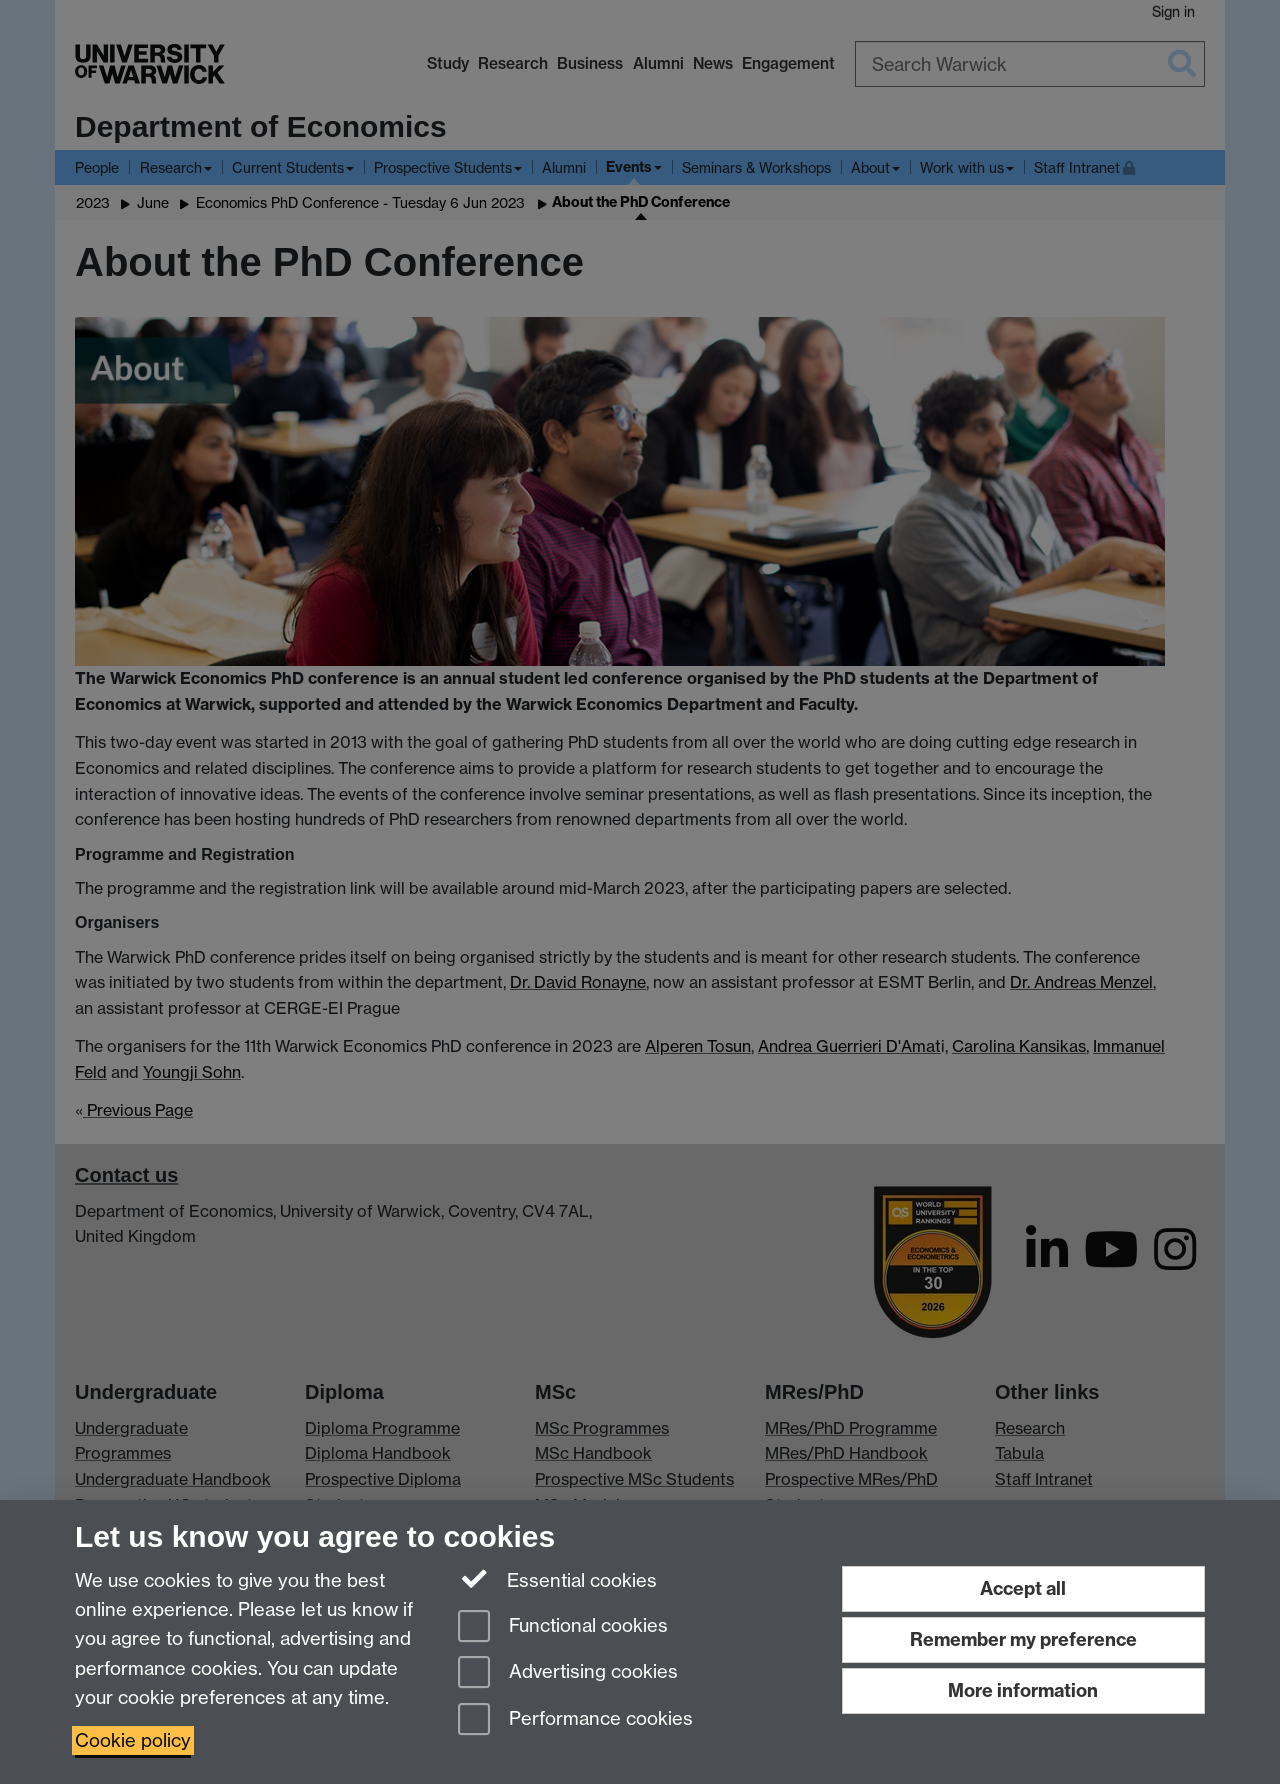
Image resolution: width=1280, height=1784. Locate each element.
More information (1023, 1690)
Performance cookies (575, 1720)
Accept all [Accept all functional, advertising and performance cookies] (1023, 1588)
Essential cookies (557, 1579)
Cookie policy (133, 1740)
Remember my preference (1023, 1639)
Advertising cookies (568, 1673)
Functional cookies (563, 1627)
